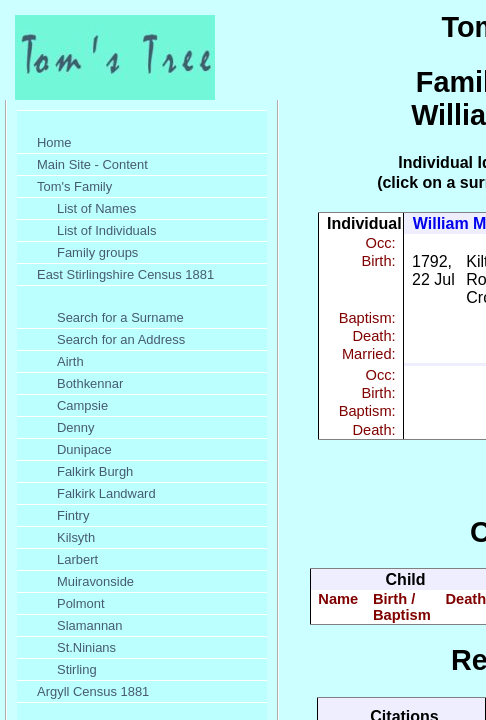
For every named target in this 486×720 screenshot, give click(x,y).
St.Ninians (86, 647)
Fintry (73, 515)
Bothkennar (90, 383)
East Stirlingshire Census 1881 (125, 274)
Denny (75, 427)
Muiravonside (95, 581)
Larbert (77, 559)
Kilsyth (76, 537)
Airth (70, 361)
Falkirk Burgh (95, 471)
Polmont (81, 603)
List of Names (96, 208)
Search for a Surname (120, 317)
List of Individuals (106, 230)
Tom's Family (74, 186)
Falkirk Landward (106, 493)
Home (54, 142)
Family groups (97, 252)
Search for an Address (121, 339)
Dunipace (84, 449)
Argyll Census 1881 (93, 691)
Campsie (82, 405)
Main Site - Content (92, 164)
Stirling (77, 669)
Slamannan (90, 625)
